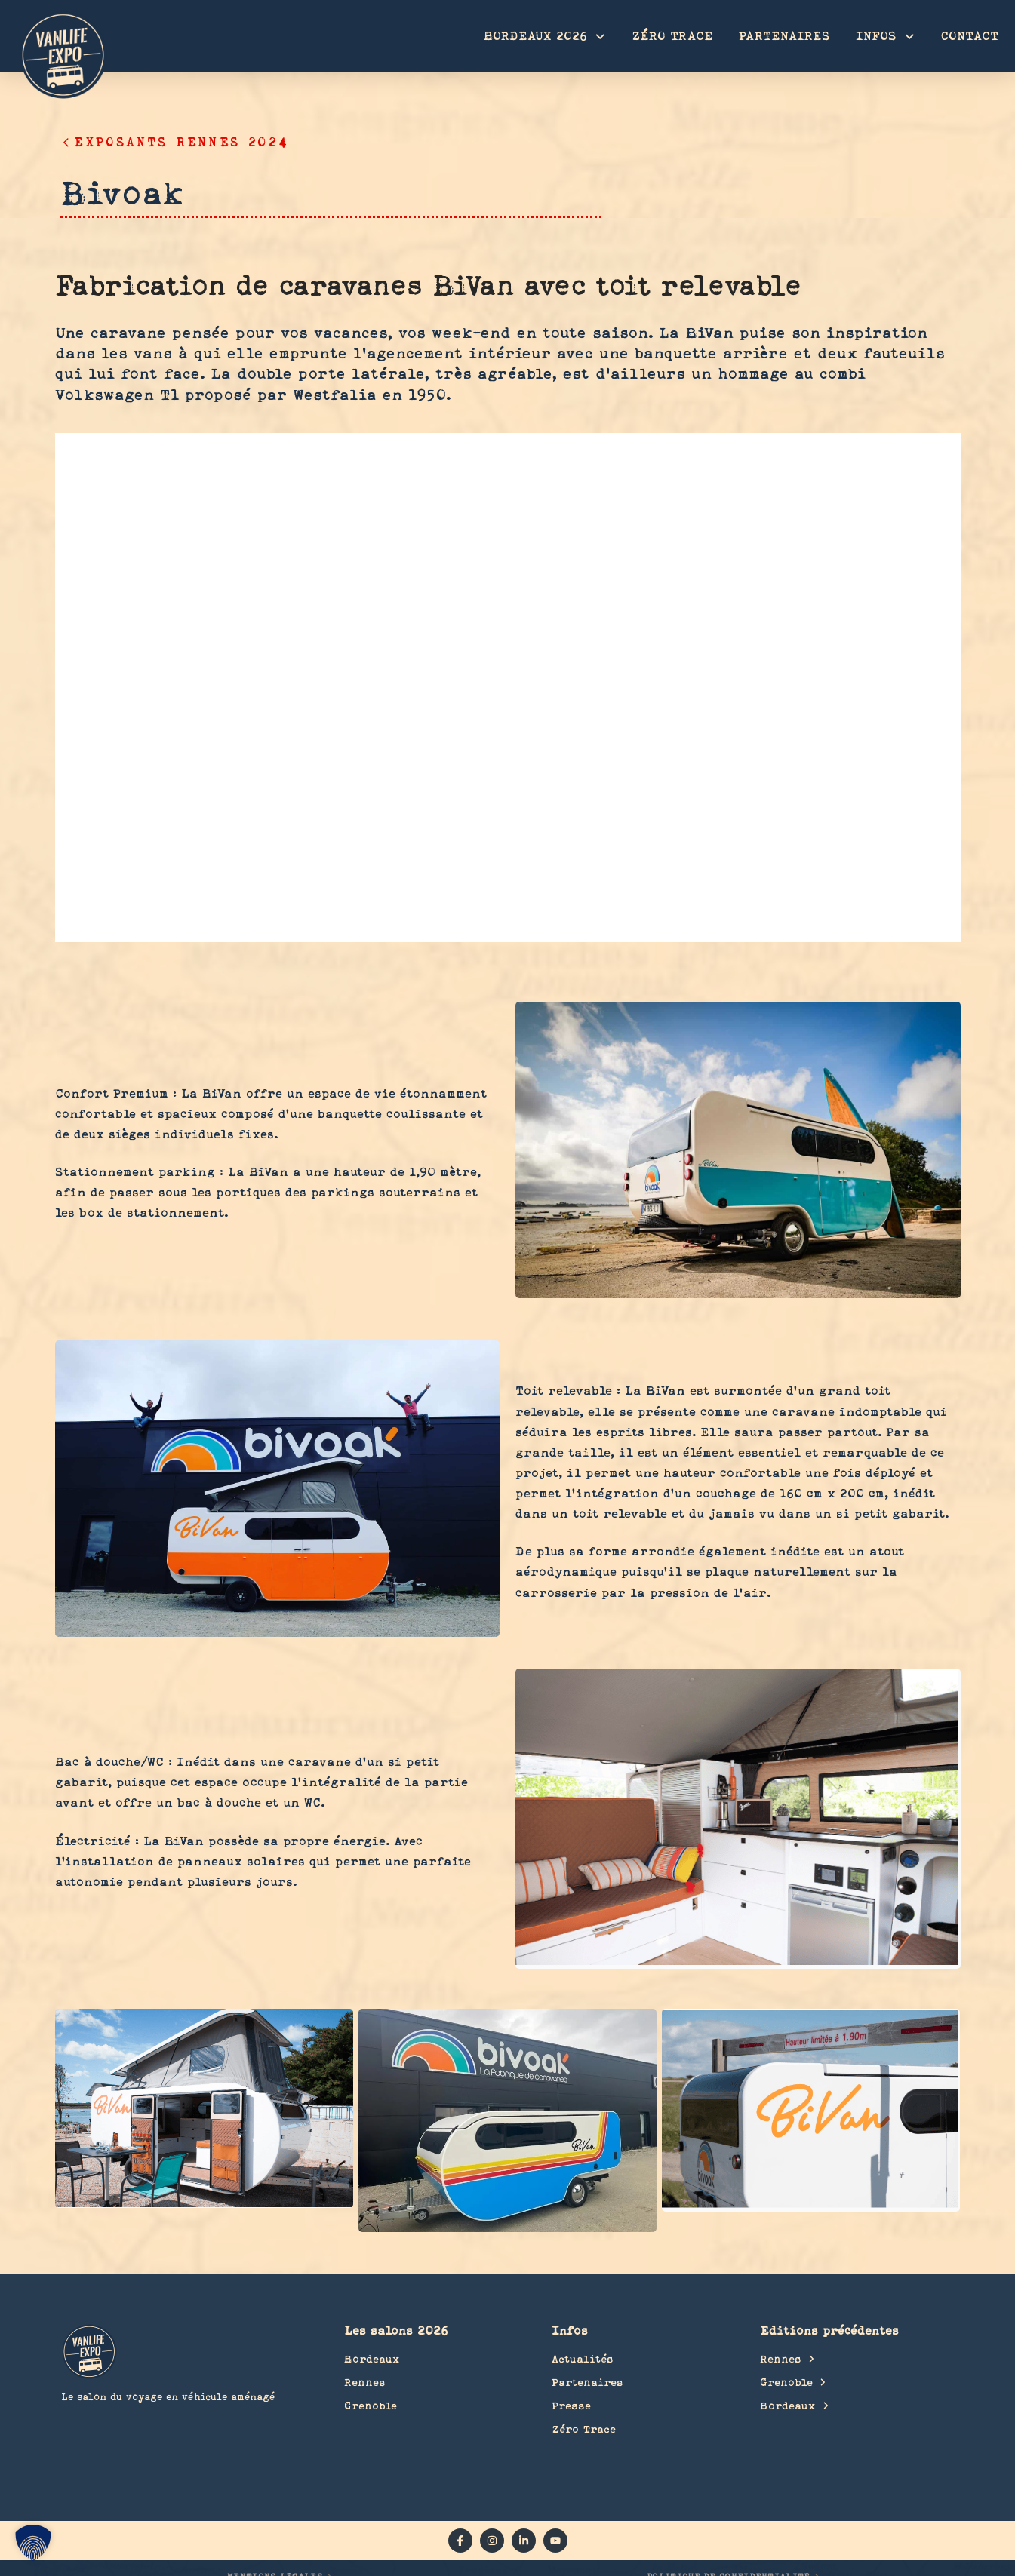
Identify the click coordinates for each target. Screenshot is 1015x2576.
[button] (33, 2543)
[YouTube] (555, 2540)
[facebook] (460, 2540)
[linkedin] (524, 2540)
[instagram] (492, 2540)
